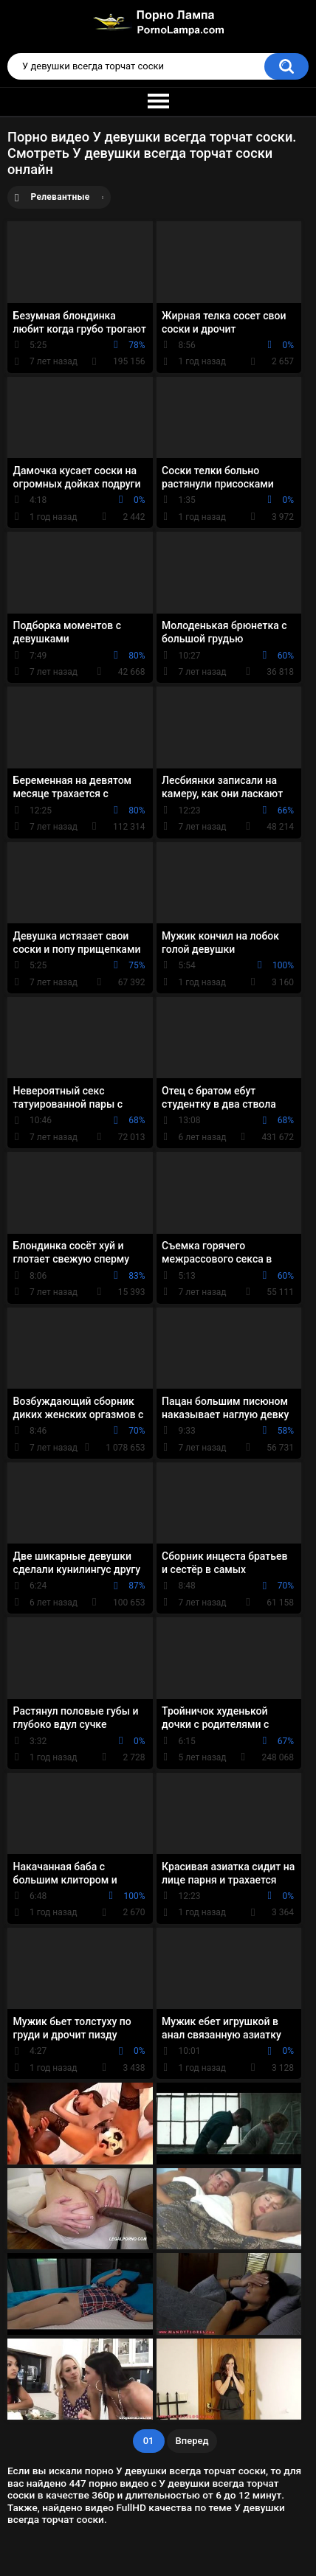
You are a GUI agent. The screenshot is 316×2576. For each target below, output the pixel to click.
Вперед (192, 2440)
